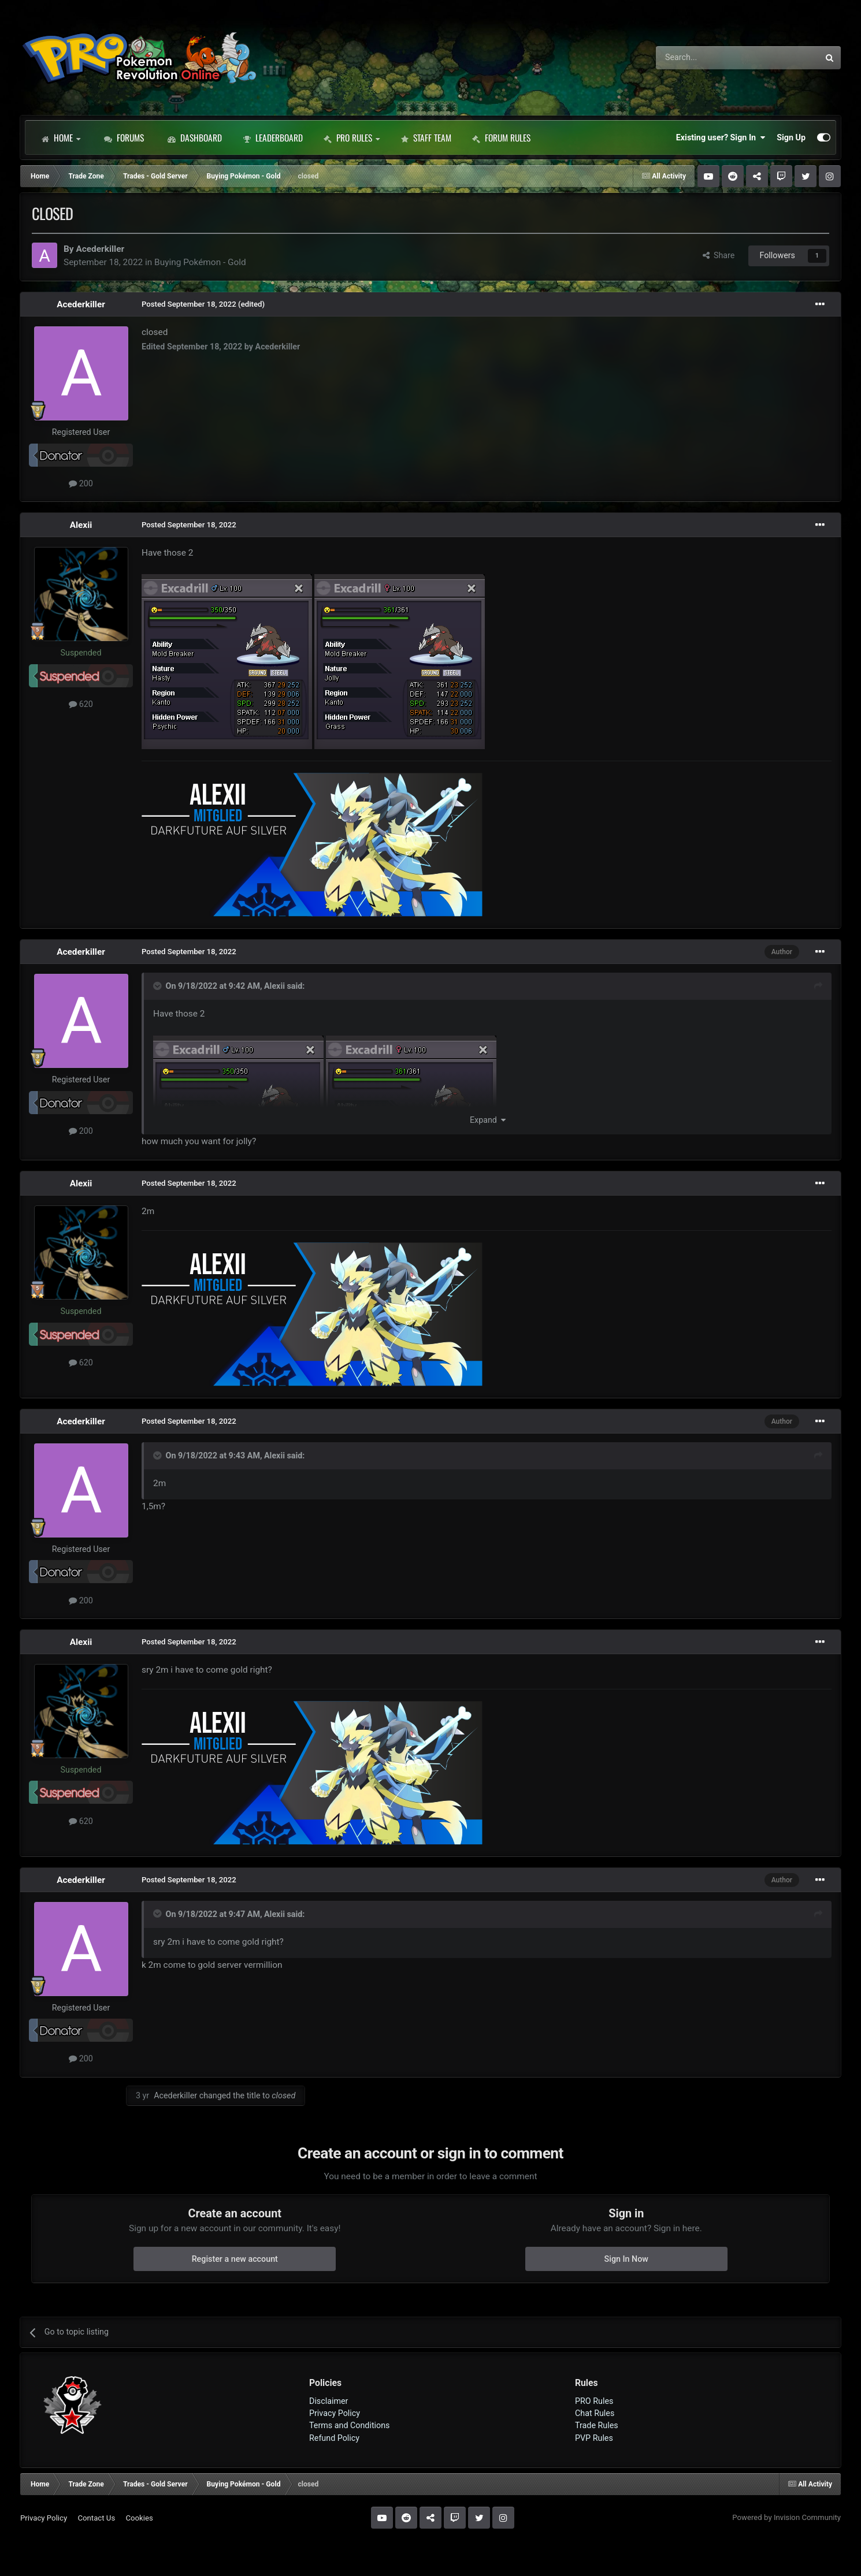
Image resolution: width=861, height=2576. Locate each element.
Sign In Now (626, 2259)
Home (61, 137)
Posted (189, 304)
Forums (124, 137)
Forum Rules (501, 137)
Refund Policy (334, 2438)
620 (81, 704)
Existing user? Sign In (720, 137)
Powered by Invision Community (786, 2517)
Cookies (139, 2518)
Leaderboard (272, 137)
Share (719, 255)
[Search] (707, 57)
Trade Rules (596, 2425)
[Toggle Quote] (158, 986)
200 (81, 483)
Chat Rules (594, 2413)
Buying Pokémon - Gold (200, 262)
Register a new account (235, 2259)
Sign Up (791, 137)
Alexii (81, 525)
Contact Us (96, 2518)
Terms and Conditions (349, 2425)
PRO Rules (351, 137)
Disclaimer (328, 2401)
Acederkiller (100, 249)
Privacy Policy (334, 2413)
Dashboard (194, 137)
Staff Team (426, 137)
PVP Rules (594, 2438)
